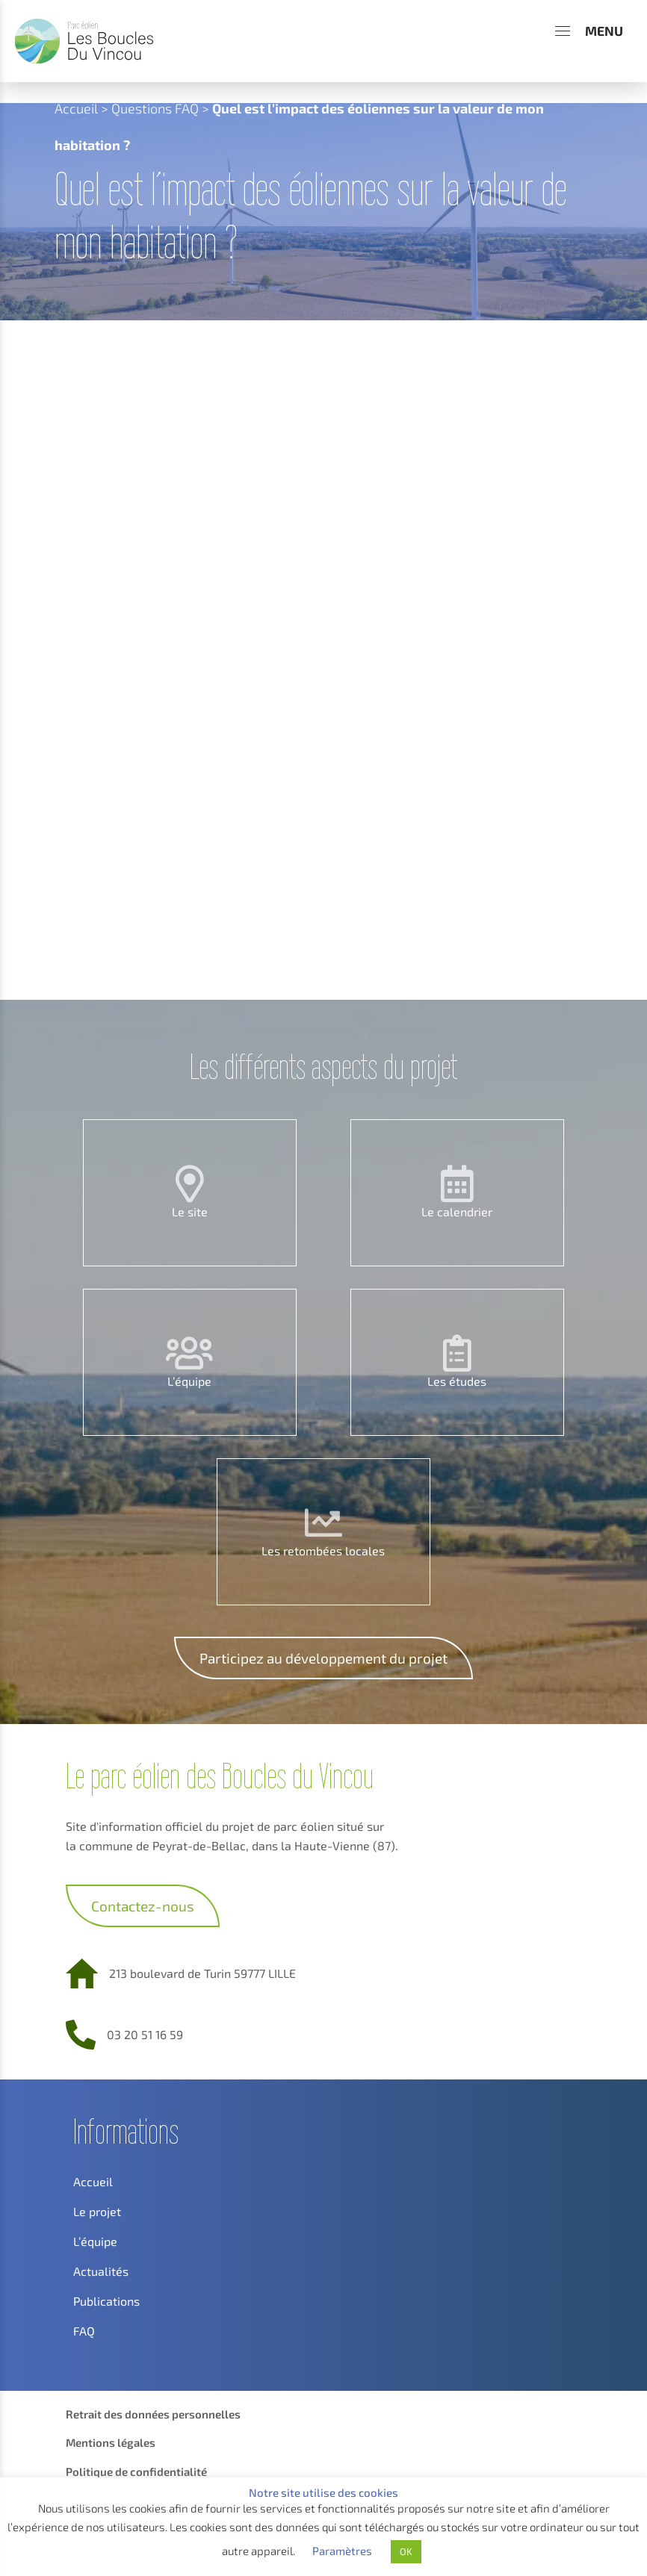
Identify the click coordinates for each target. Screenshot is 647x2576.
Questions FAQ (155, 108)
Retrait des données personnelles (153, 2414)
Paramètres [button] (342, 2550)
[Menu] (589, 30)
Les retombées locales (323, 1550)
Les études (456, 1381)
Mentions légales (110, 2442)
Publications (106, 2301)
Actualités (101, 2271)
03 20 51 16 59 (145, 2034)
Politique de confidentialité (136, 2471)
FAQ (84, 2331)
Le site (190, 1211)
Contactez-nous (142, 1905)
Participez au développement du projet (323, 1658)
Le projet (97, 2211)
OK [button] (406, 2551)
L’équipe (189, 1381)
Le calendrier (456, 1211)
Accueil (76, 108)
